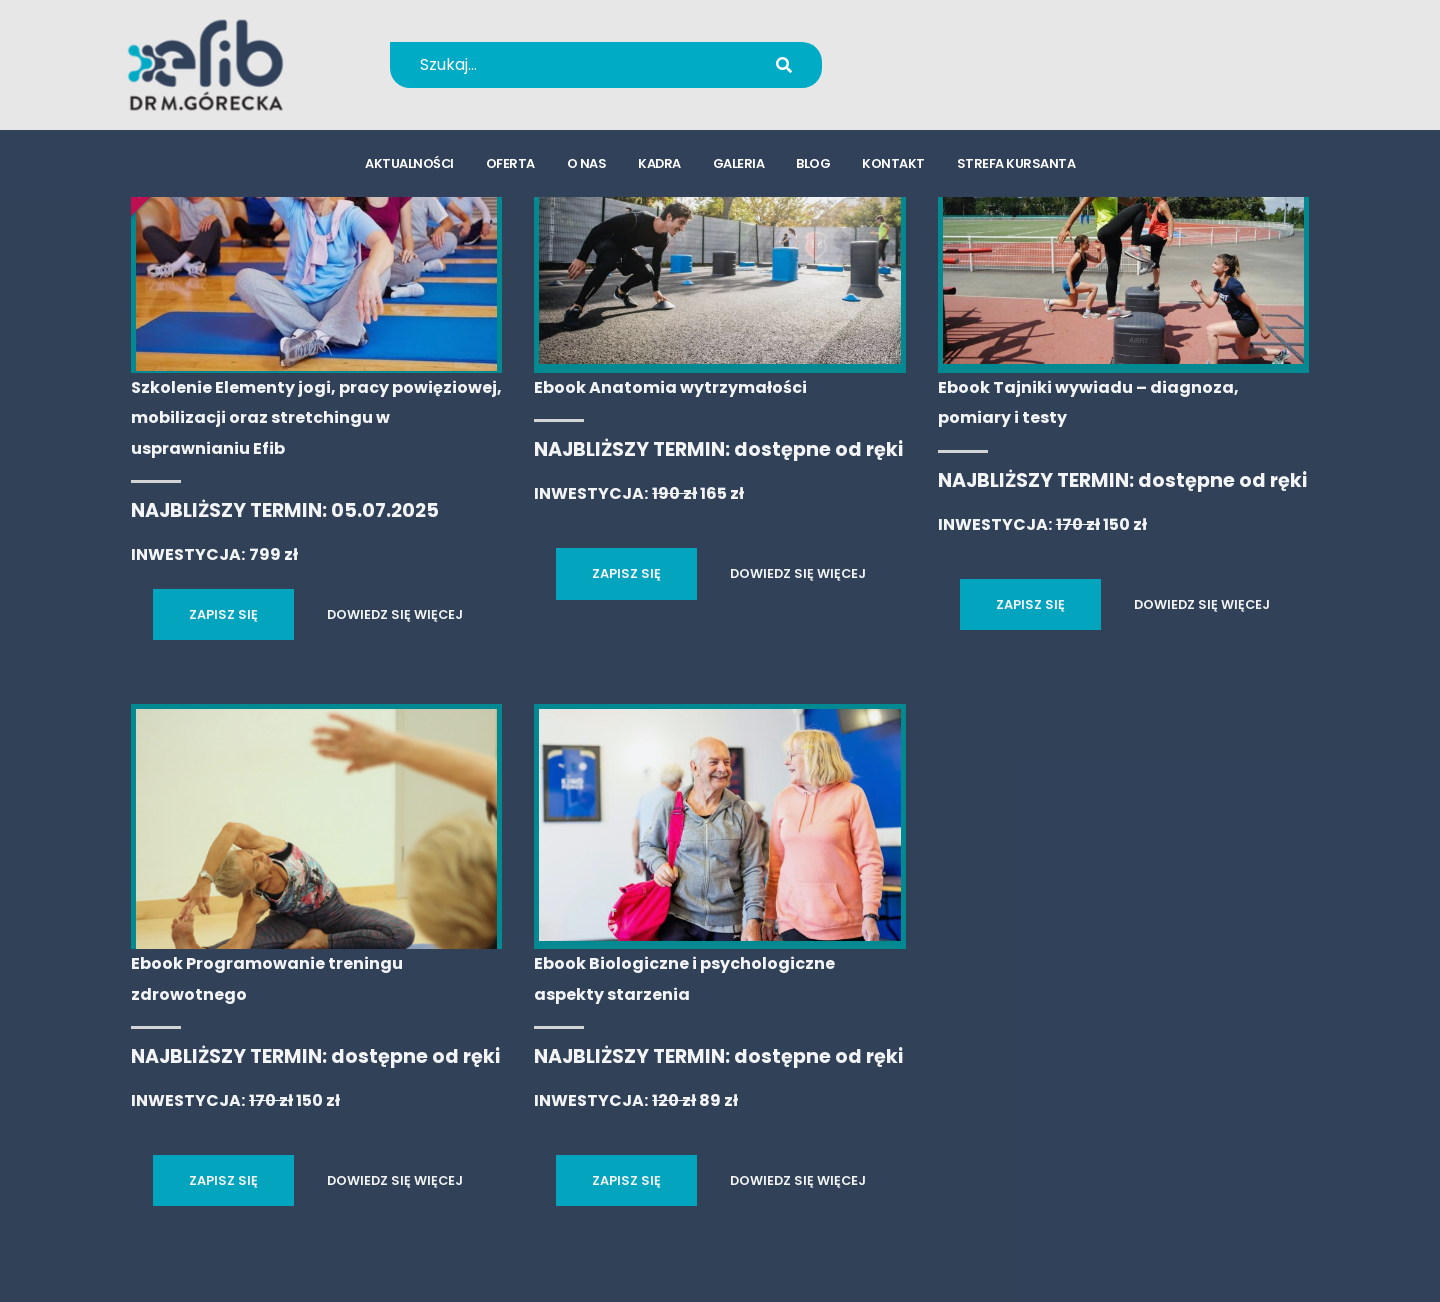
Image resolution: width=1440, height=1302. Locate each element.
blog (813, 165)
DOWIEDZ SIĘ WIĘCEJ (395, 614)
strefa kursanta (1016, 165)
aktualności (409, 165)
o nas (587, 165)
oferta (510, 165)
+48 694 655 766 (973, 51)
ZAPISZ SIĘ (223, 614)
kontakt (893, 165)
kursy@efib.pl (960, 77)
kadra (659, 165)
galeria (739, 165)
